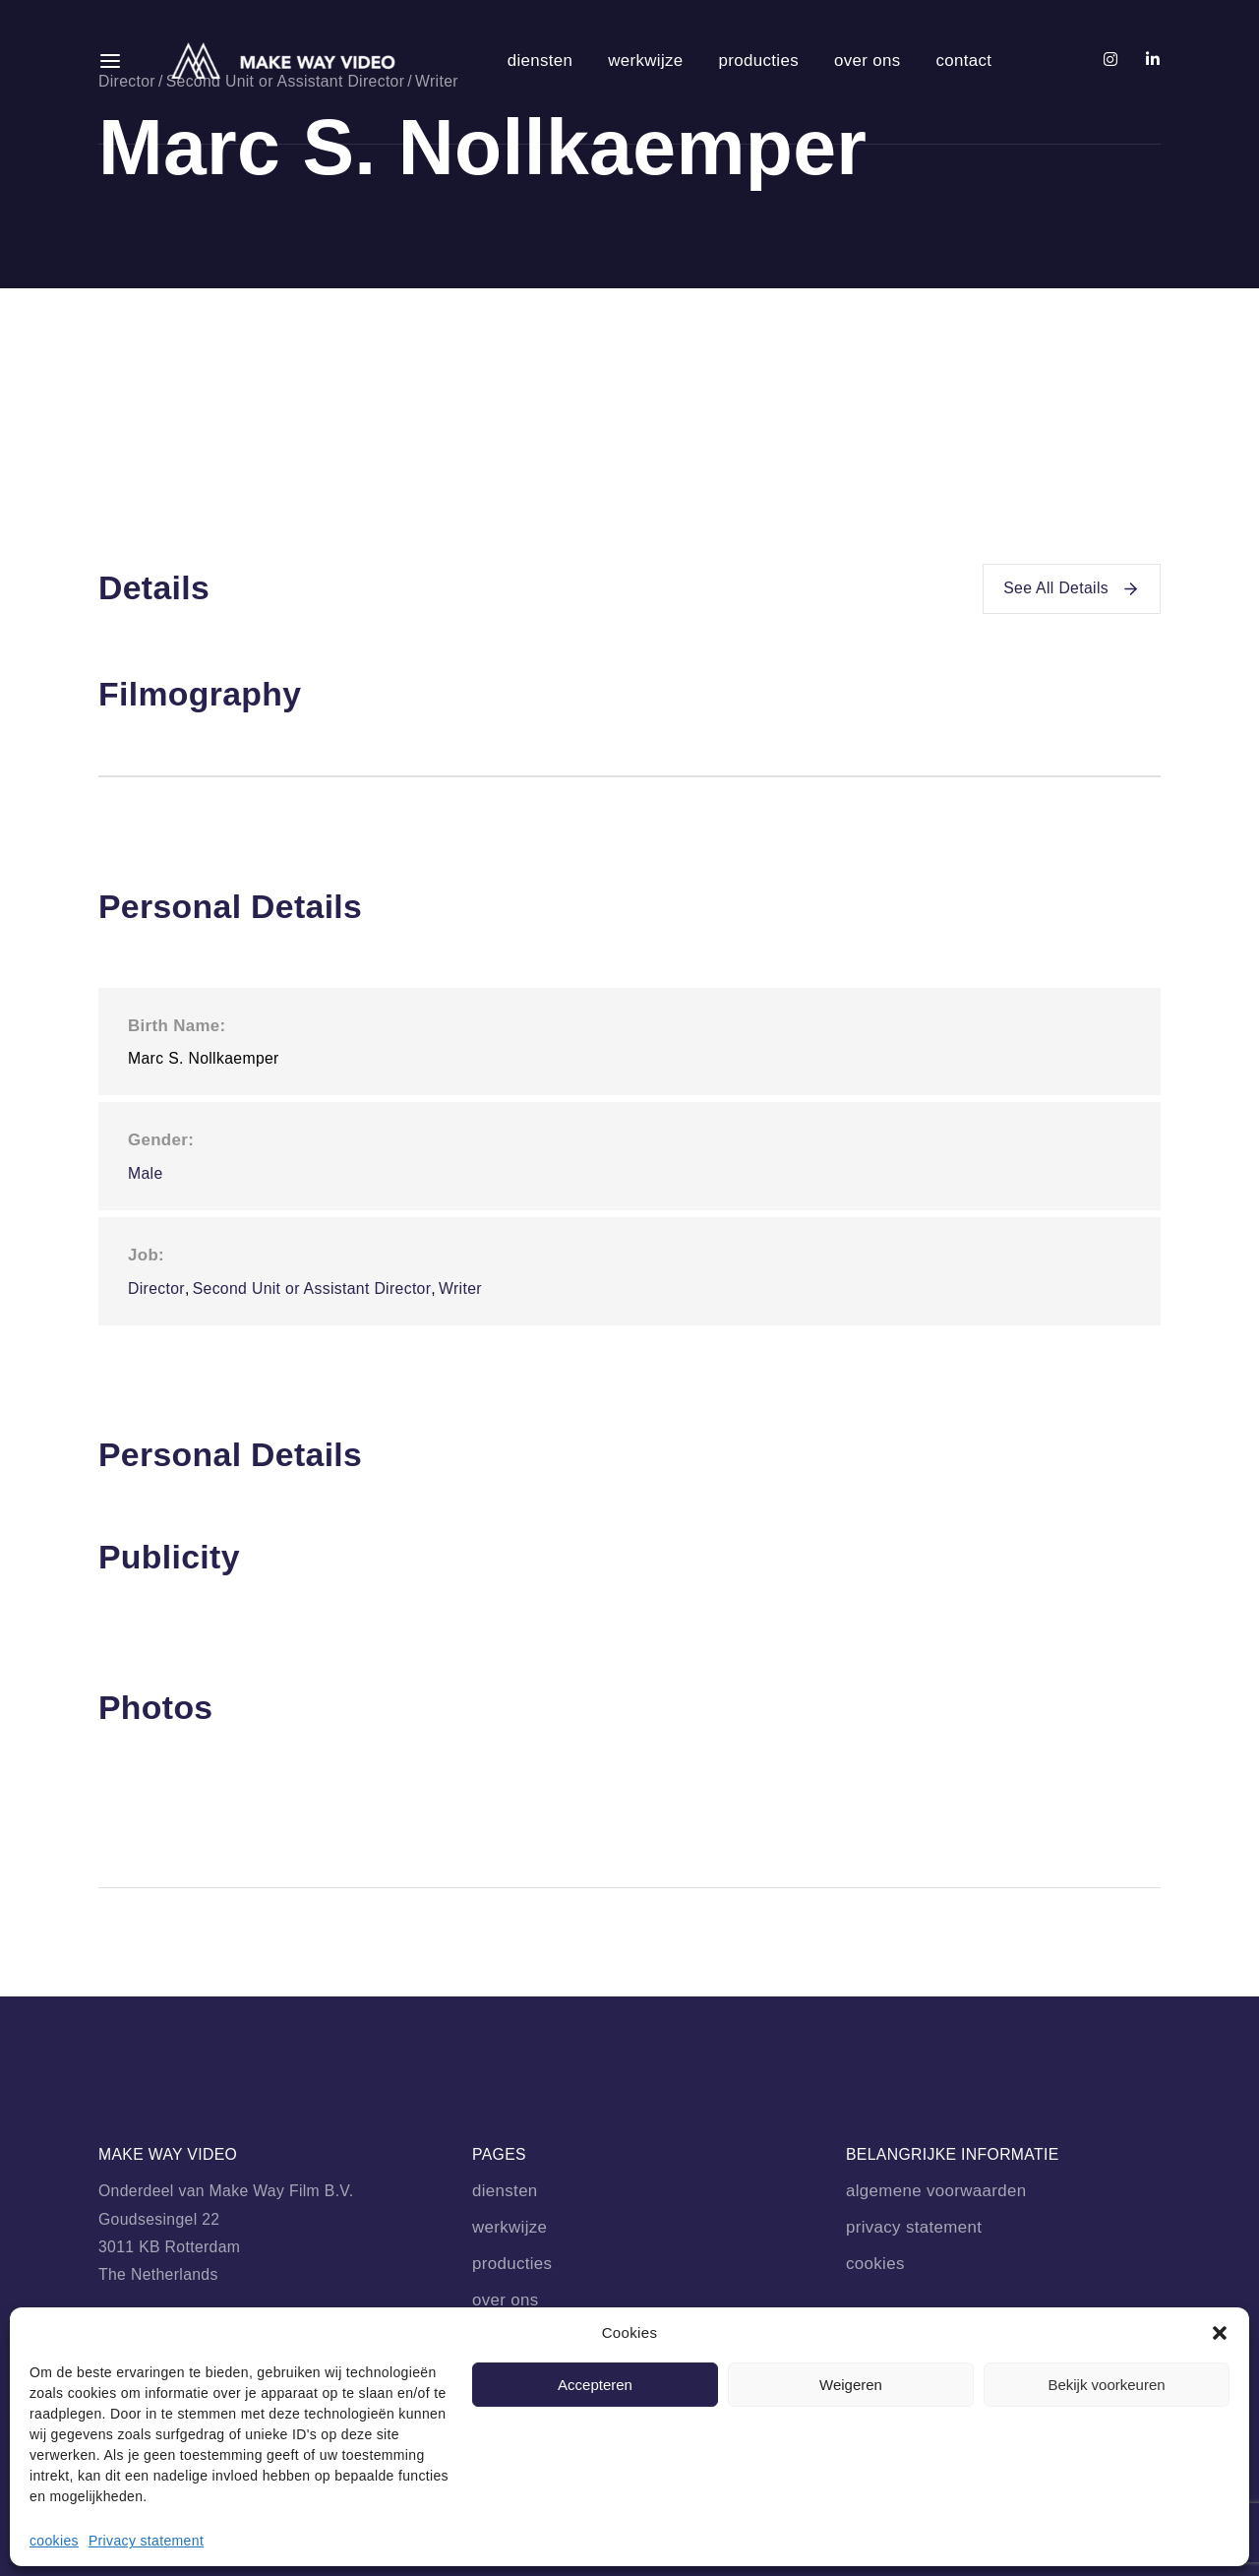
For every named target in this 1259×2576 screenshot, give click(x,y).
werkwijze (645, 60)
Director (156, 1288)
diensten (540, 60)
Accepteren (595, 2384)
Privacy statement (146, 2540)
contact (963, 60)
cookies (54, 2540)
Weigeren (850, 2384)
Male (145, 1173)
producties (759, 60)
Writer (460, 1288)
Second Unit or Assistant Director (312, 1288)
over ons (867, 60)
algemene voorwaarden (936, 2190)
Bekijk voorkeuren (1106, 2384)
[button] (1219, 2333)
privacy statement (914, 2227)
